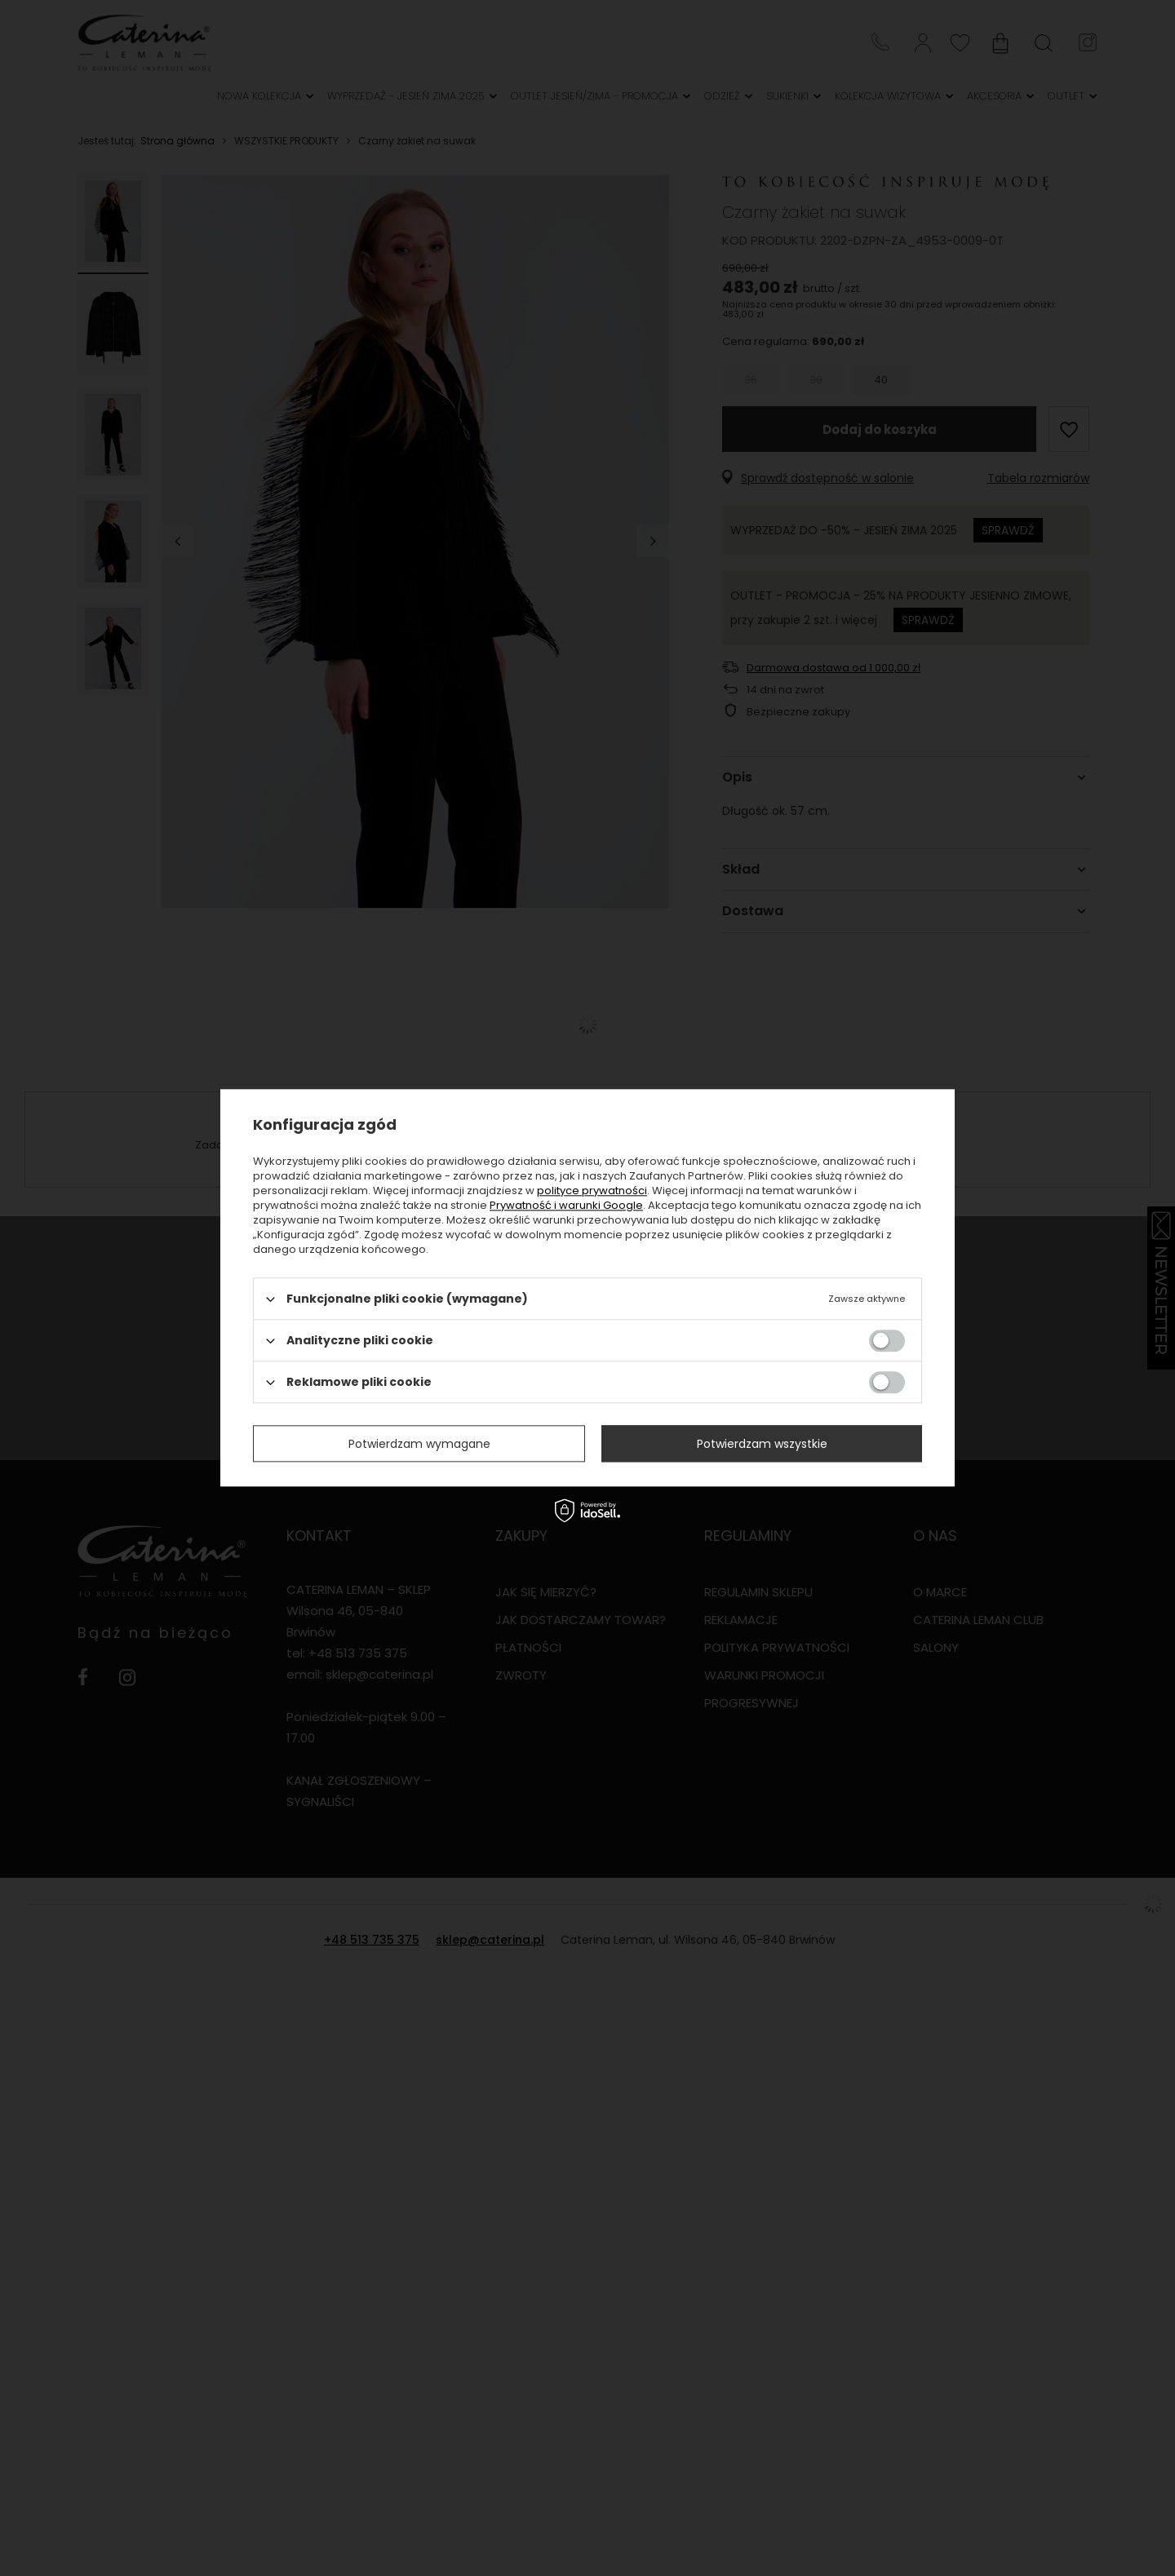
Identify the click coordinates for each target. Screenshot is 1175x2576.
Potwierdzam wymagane (419, 1444)
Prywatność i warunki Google (566, 1205)
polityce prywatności (592, 1190)
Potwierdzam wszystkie (762, 1444)
